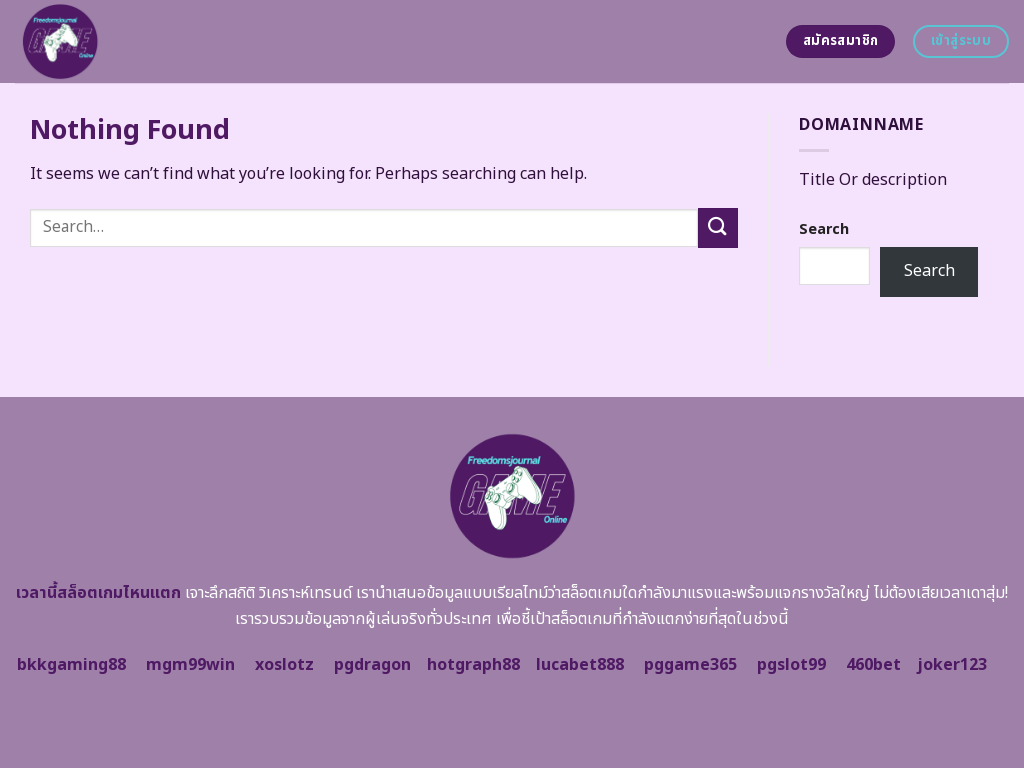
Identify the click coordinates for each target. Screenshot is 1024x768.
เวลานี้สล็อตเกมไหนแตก (98, 593)
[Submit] (718, 227)
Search (824, 229)
